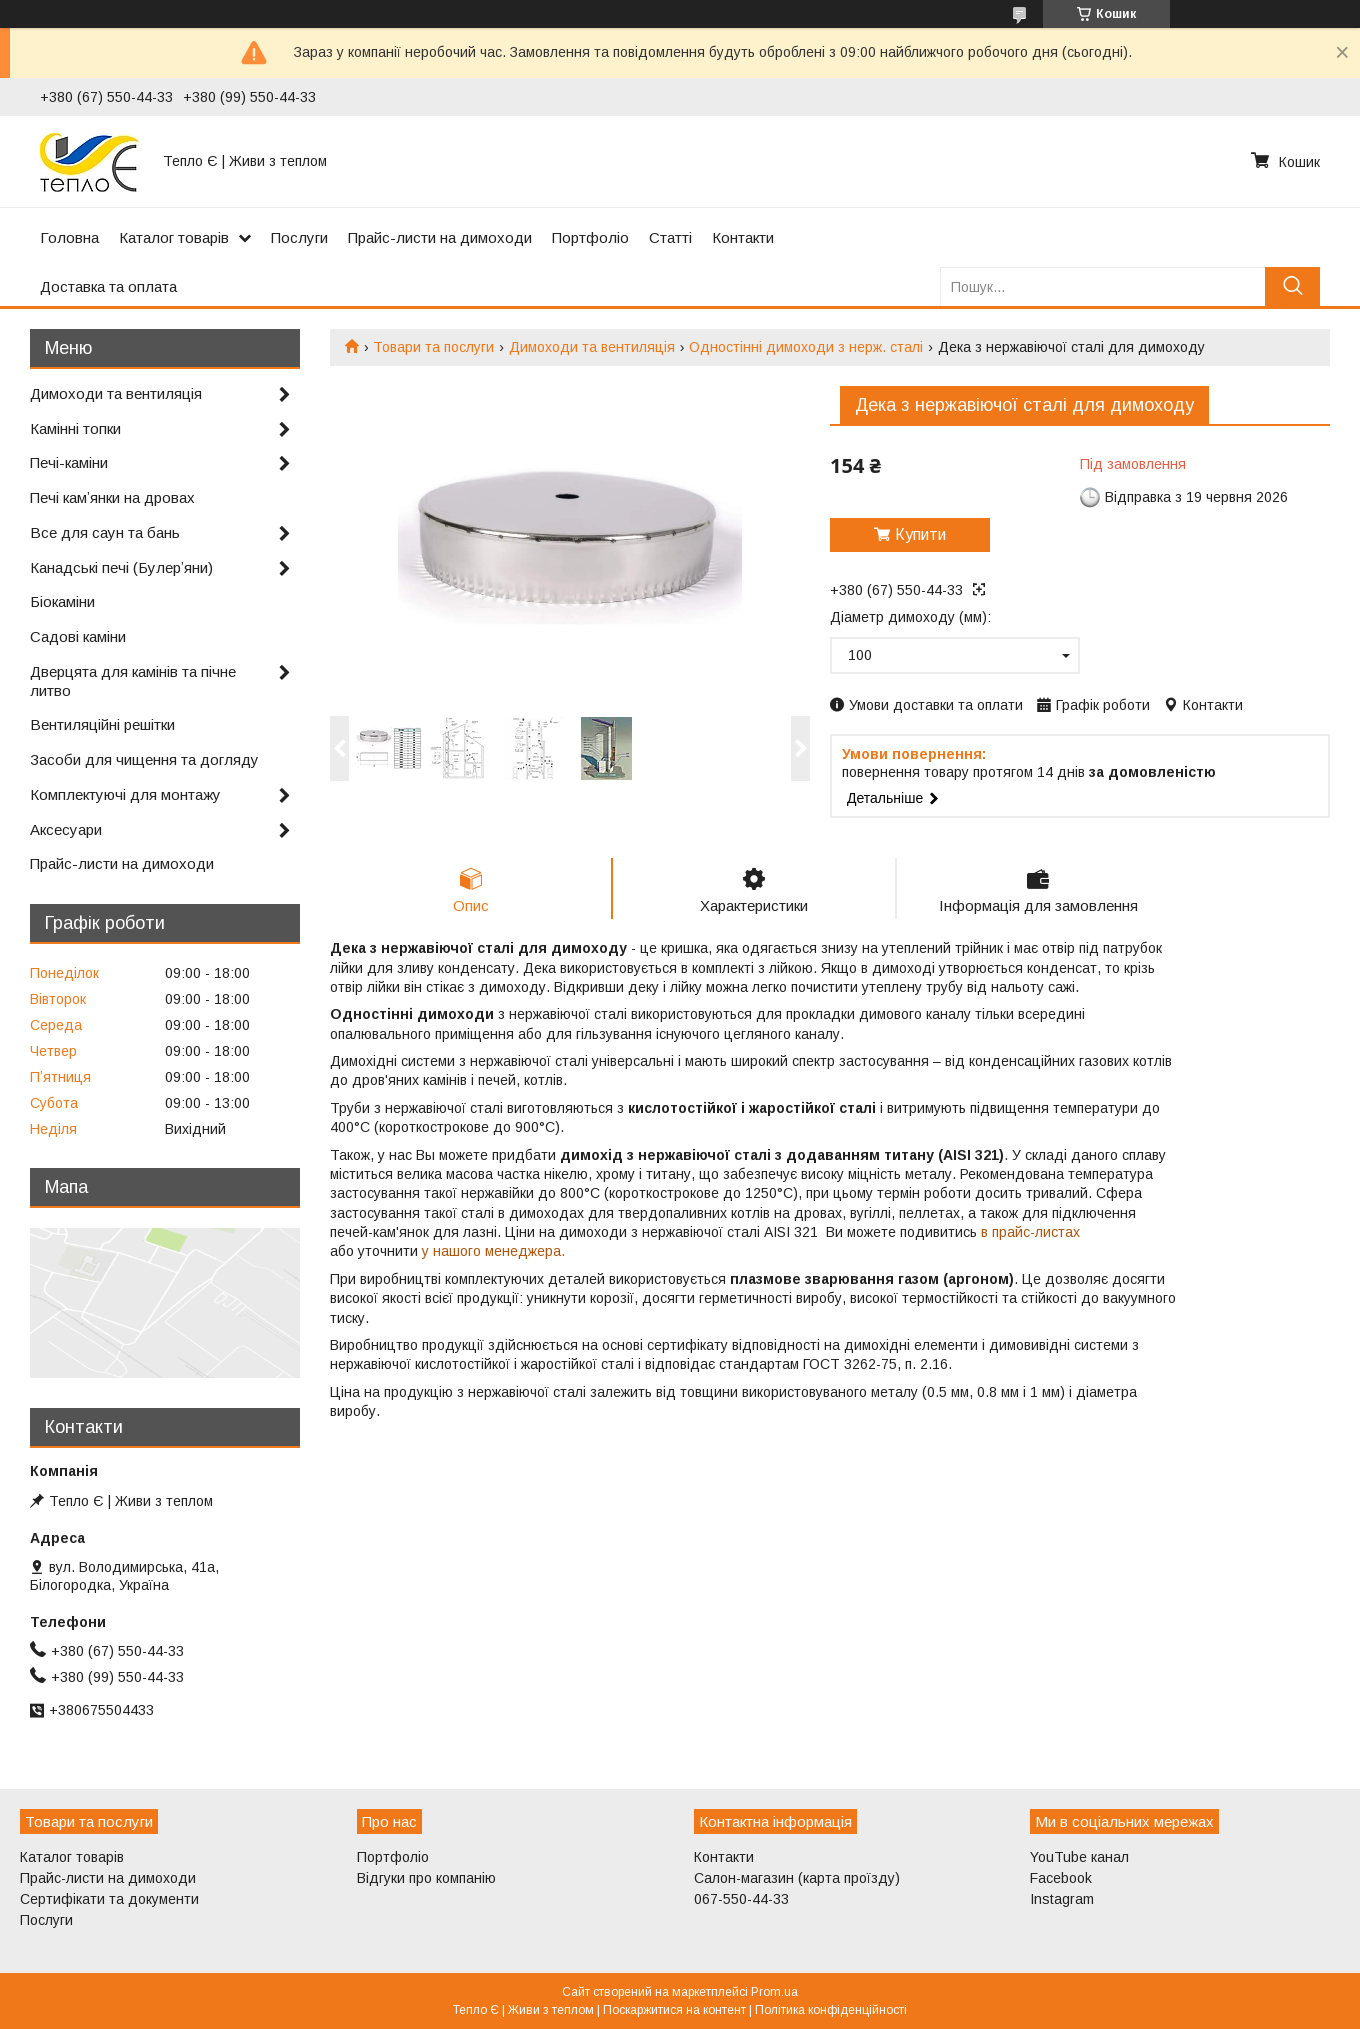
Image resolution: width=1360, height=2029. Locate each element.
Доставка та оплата (108, 286)
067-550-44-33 (741, 1899)
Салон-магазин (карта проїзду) (797, 1878)
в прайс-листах (1030, 1232)
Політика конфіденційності (831, 2010)
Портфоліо (590, 237)
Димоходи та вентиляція (592, 347)
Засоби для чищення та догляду (144, 759)
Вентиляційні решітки (102, 724)
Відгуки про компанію (426, 1878)
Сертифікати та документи (109, 1899)
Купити (920, 534)
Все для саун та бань (105, 532)
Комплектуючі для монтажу (125, 794)
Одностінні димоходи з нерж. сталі (806, 347)
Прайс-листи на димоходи (440, 237)
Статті (670, 237)
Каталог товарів (174, 237)
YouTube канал (1079, 1857)
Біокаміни (62, 601)
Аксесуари (66, 829)
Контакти (743, 237)
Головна (69, 237)
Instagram (1062, 1899)
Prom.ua (774, 1992)
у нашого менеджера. (493, 1251)
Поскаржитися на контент (674, 2010)
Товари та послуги (433, 347)
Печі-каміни (69, 462)
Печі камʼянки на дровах (112, 497)
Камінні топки (75, 428)
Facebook (1061, 1878)
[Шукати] (1292, 286)
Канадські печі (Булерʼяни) (121, 567)
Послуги (299, 237)
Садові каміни (78, 636)
